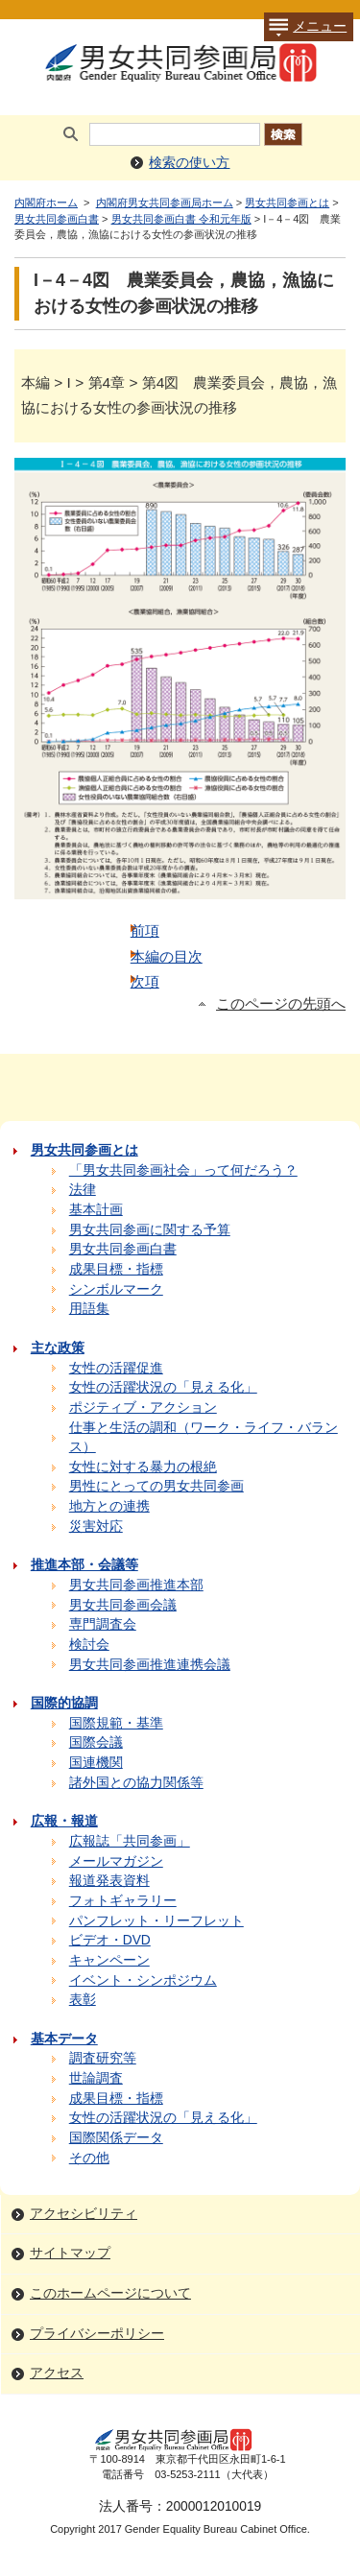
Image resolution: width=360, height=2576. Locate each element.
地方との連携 (109, 1506)
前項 (145, 930)
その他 (89, 2158)
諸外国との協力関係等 (136, 1783)
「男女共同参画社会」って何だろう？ (183, 1170)
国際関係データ (116, 2138)
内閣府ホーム (46, 202)
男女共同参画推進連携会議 (149, 1665)
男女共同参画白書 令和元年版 (181, 219)
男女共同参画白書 (56, 219)
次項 (145, 981)
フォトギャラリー (123, 1901)
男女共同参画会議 (123, 1605)
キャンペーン (109, 1960)
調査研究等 (102, 2058)
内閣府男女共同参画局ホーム (164, 202)
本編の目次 (167, 956)
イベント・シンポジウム (143, 1980)
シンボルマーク (116, 1289)
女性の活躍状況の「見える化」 (163, 1387)
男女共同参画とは (287, 202)
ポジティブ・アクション (143, 1407)
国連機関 (96, 1762)
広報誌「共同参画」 (129, 1841)
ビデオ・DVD (110, 1940)
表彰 (82, 1999)
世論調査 (96, 2078)
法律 (82, 1189)
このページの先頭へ (281, 1004)
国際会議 (96, 1742)
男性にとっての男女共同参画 (156, 1486)
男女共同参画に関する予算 (149, 1230)
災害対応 (96, 1526)
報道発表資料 (109, 1880)
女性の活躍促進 (116, 1368)
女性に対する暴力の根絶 (143, 1467)
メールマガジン (116, 1861)
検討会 (89, 1644)
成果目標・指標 (116, 1269)
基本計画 (96, 1210)
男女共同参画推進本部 (136, 1585)
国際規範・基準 (116, 1723)
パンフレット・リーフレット (156, 1921)
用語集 (89, 1308)
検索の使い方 (189, 162)
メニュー (305, 26)
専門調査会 (102, 1624)
